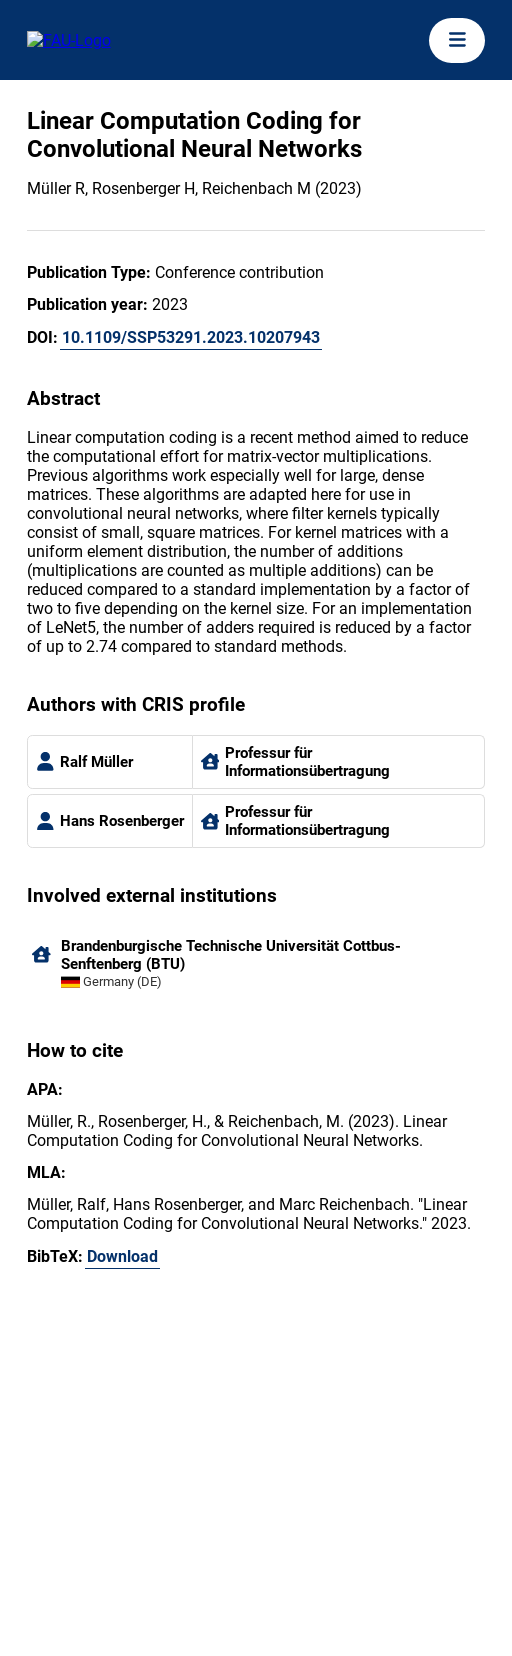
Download (122, 1256)
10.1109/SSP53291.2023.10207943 (191, 337)
